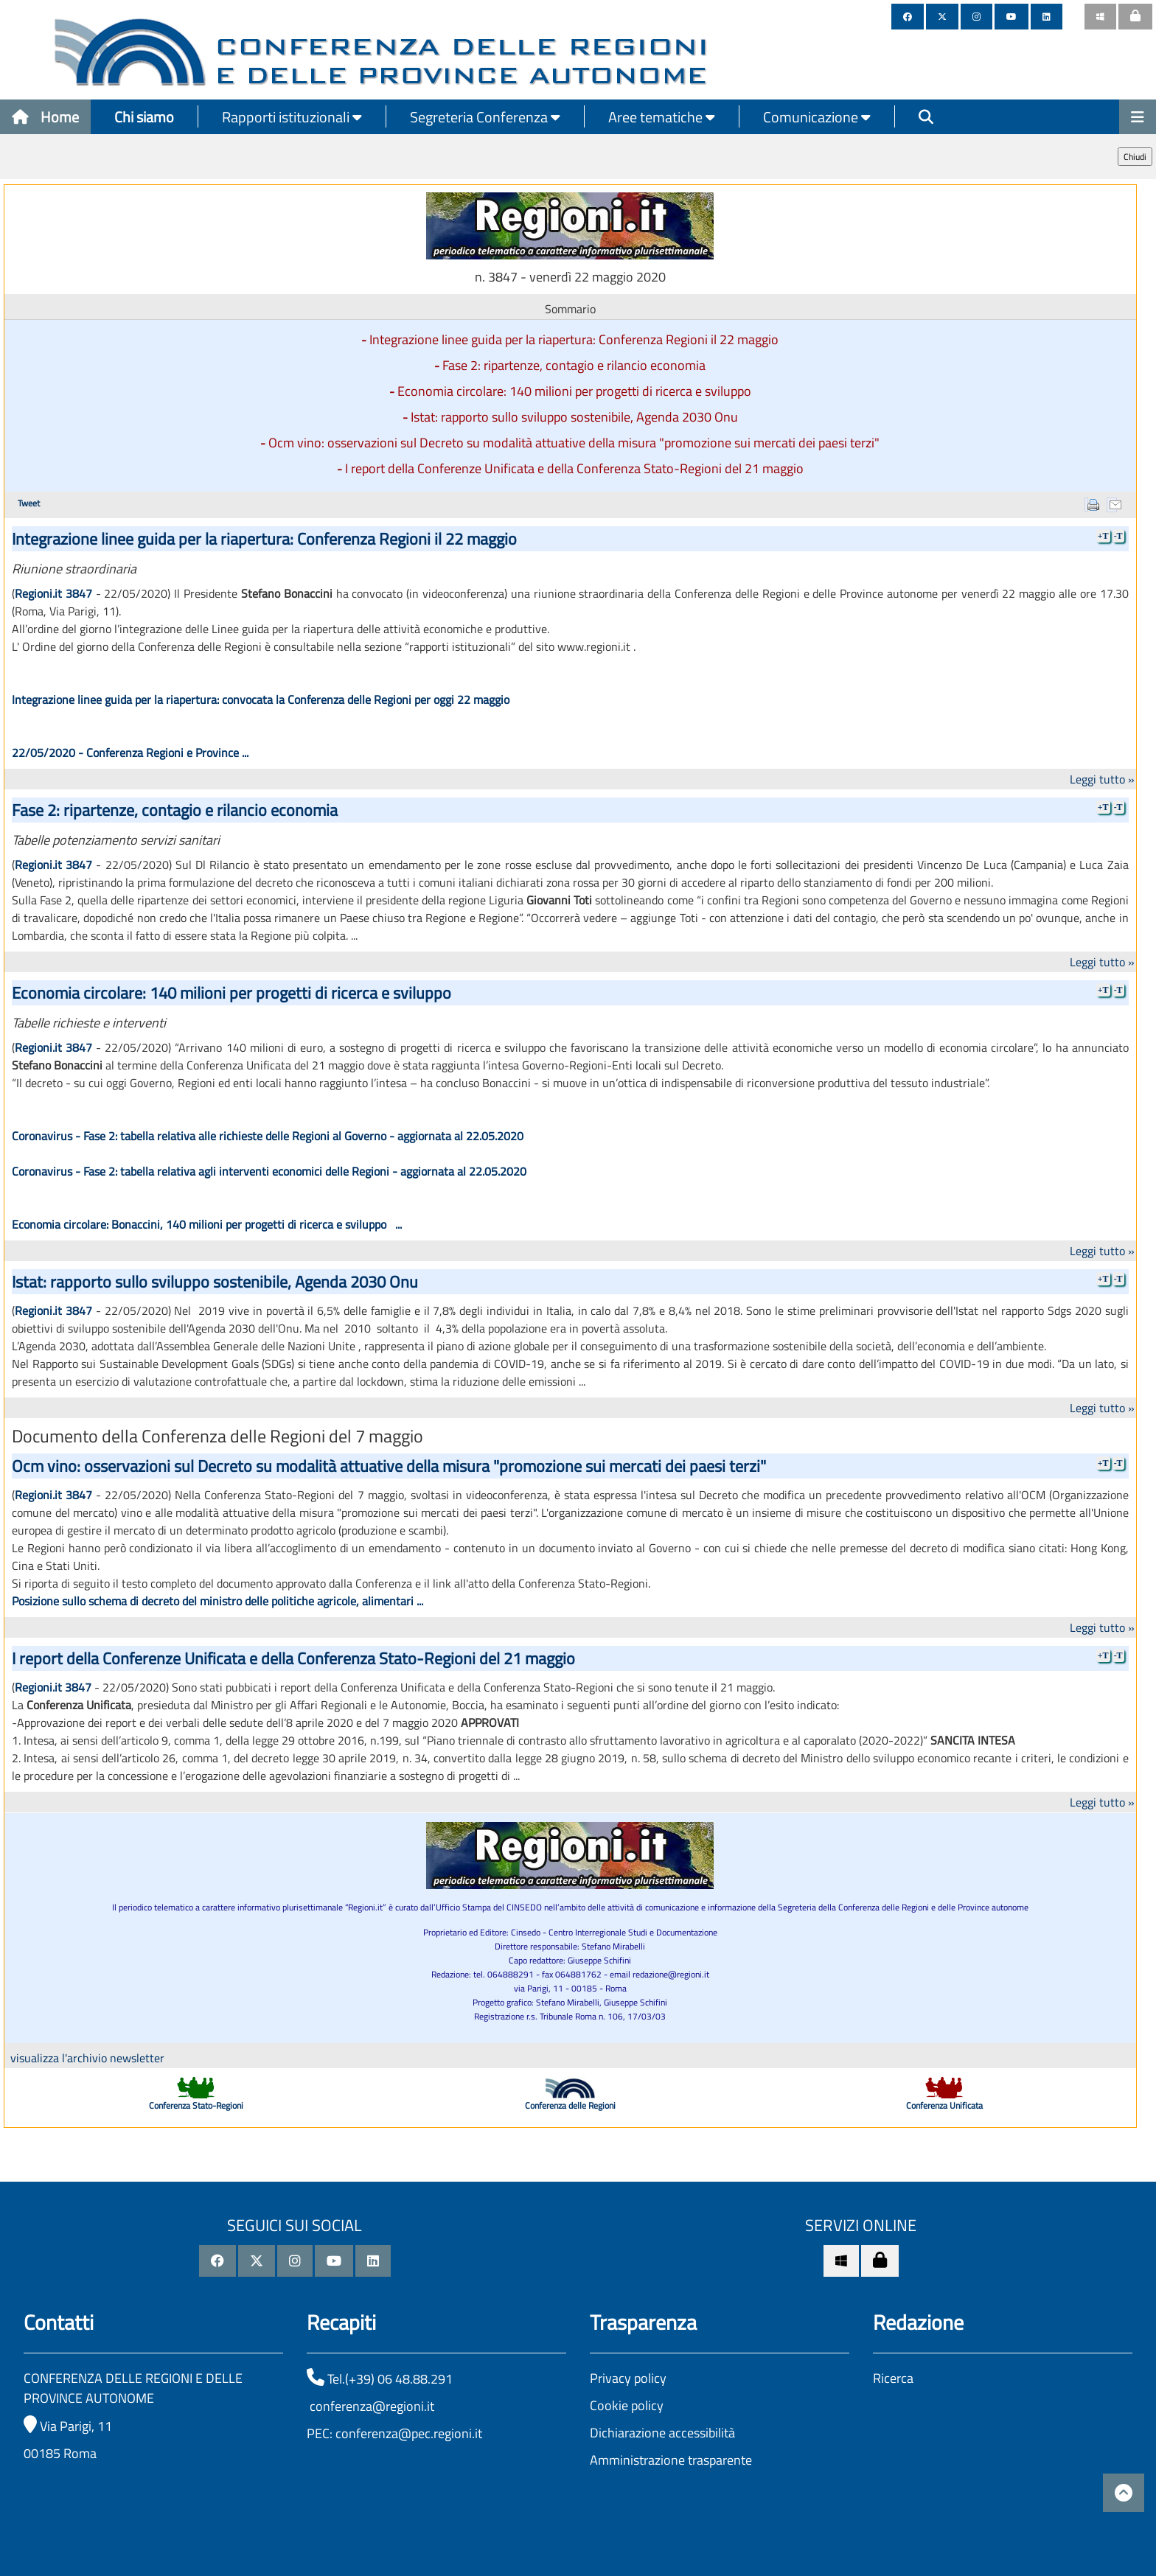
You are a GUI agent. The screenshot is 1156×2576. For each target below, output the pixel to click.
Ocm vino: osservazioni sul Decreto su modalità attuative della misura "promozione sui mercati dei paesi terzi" (574, 443)
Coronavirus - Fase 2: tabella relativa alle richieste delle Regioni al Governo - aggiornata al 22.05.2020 (267, 1136)
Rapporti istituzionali (292, 116)
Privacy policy (628, 2378)
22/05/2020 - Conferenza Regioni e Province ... (130, 752)
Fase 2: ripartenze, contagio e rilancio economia (574, 365)
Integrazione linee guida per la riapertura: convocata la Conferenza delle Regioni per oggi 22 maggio (263, 699)
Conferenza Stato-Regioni (196, 2105)
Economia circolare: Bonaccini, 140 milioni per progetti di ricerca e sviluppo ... (207, 1224)
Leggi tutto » (1102, 779)
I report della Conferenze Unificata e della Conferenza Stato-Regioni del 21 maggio (574, 468)
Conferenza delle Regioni (570, 2105)
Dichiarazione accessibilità (662, 2433)
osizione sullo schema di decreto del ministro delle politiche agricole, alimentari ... (220, 1601)
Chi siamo (144, 116)
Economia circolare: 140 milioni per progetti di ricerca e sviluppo (574, 391)
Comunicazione (817, 116)
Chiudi (1135, 157)
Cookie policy (627, 2405)
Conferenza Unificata (944, 2105)
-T (1118, 536)
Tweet (29, 503)
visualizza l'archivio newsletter (87, 2058)
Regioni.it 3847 (53, 593)
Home (45, 116)
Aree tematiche (661, 116)
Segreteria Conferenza (485, 116)
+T (1103, 536)
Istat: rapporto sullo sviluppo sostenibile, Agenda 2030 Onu (574, 417)
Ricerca (893, 2378)
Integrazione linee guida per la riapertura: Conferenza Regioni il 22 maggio (574, 339)
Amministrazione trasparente (671, 2460)
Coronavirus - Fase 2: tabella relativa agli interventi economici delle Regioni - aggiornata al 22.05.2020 (269, 1171)
